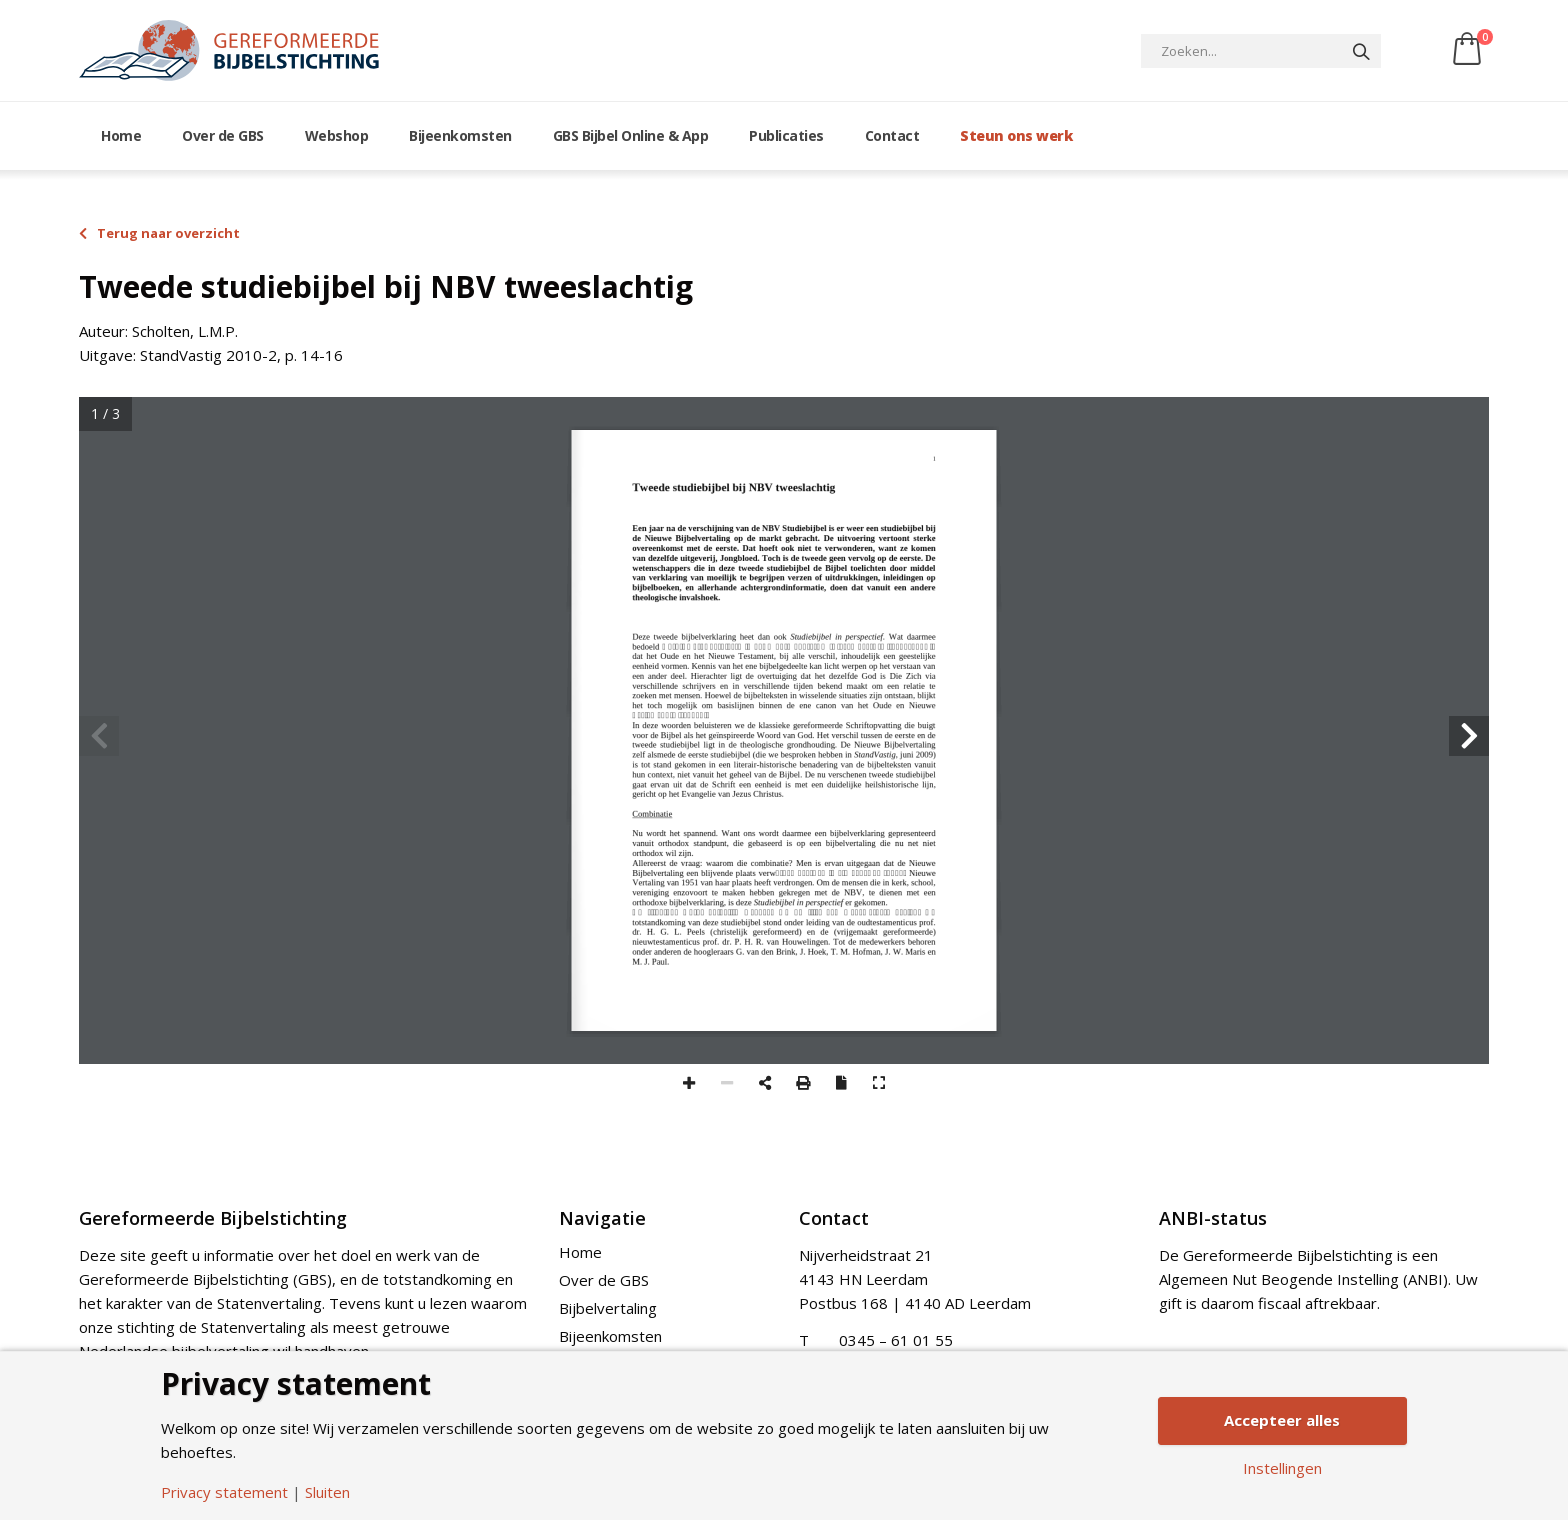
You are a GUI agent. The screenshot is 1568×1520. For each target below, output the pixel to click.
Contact (892, 135)
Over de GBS (223, 135)
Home (121, 135)
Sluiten (327, 1492)
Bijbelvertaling (608, 1308)
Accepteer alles (1282, 1420)
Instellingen (1282, 1468)
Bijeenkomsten (460, 135)
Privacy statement (224, 1492)
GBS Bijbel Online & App (631, 135)
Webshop (337, 135)
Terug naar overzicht (159, 233)
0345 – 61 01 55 (896, 1340)
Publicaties (786, 135)
